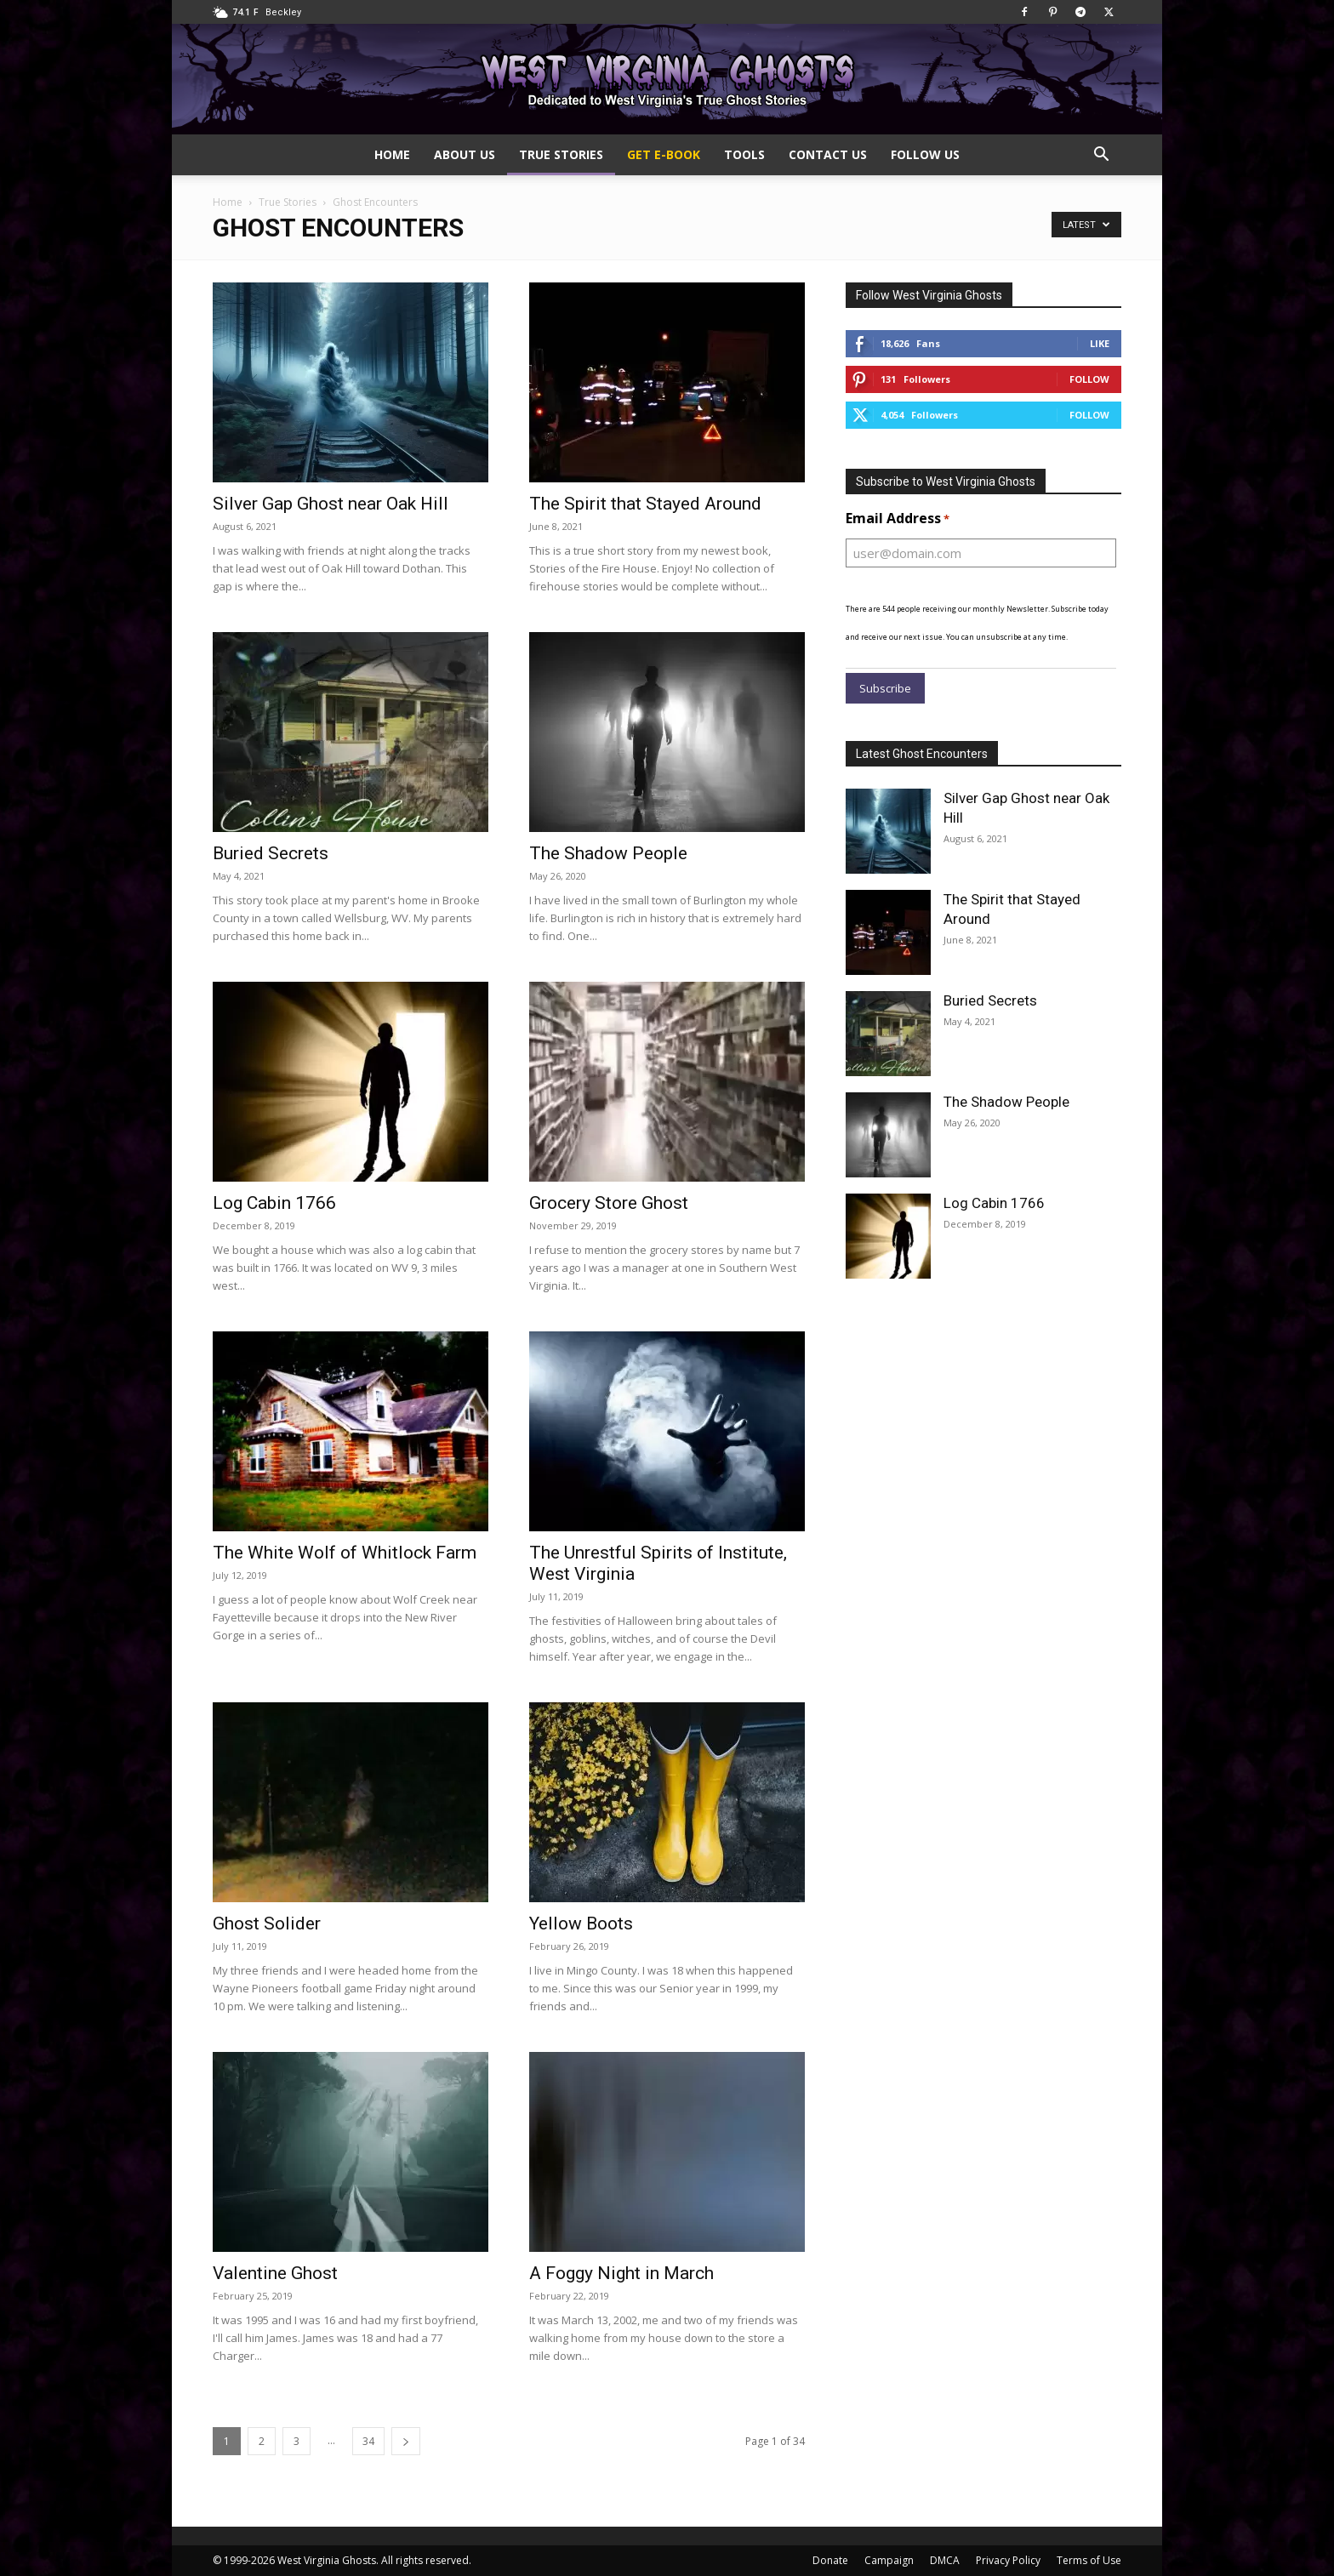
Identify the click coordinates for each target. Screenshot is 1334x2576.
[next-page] (405, 2441)
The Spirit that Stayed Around (645, 503)
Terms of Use (1089, 2560)
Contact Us (828, 154)
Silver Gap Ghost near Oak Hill (330, 503)
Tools (744, 154)
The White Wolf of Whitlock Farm (344, 1552)
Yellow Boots (581, 1923)
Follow (1089, 379)
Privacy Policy (1008, 2560)
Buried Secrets (270, 853)
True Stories (561, 154)
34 (368, 2441)
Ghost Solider (267, 1923)
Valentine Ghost (275, 2273)
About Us (464, 154)
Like (1099, 343)
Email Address (897, 519)
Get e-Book (663, 154)
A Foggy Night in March (621, 2273)
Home (392, 154)
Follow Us (925, 154)
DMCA (945, 2560)
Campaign (889, 2560)
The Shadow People (608, 853)
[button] (1100, 156)
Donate (830, 2560)
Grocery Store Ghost (608, 1203)
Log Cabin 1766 (274, 1203)
